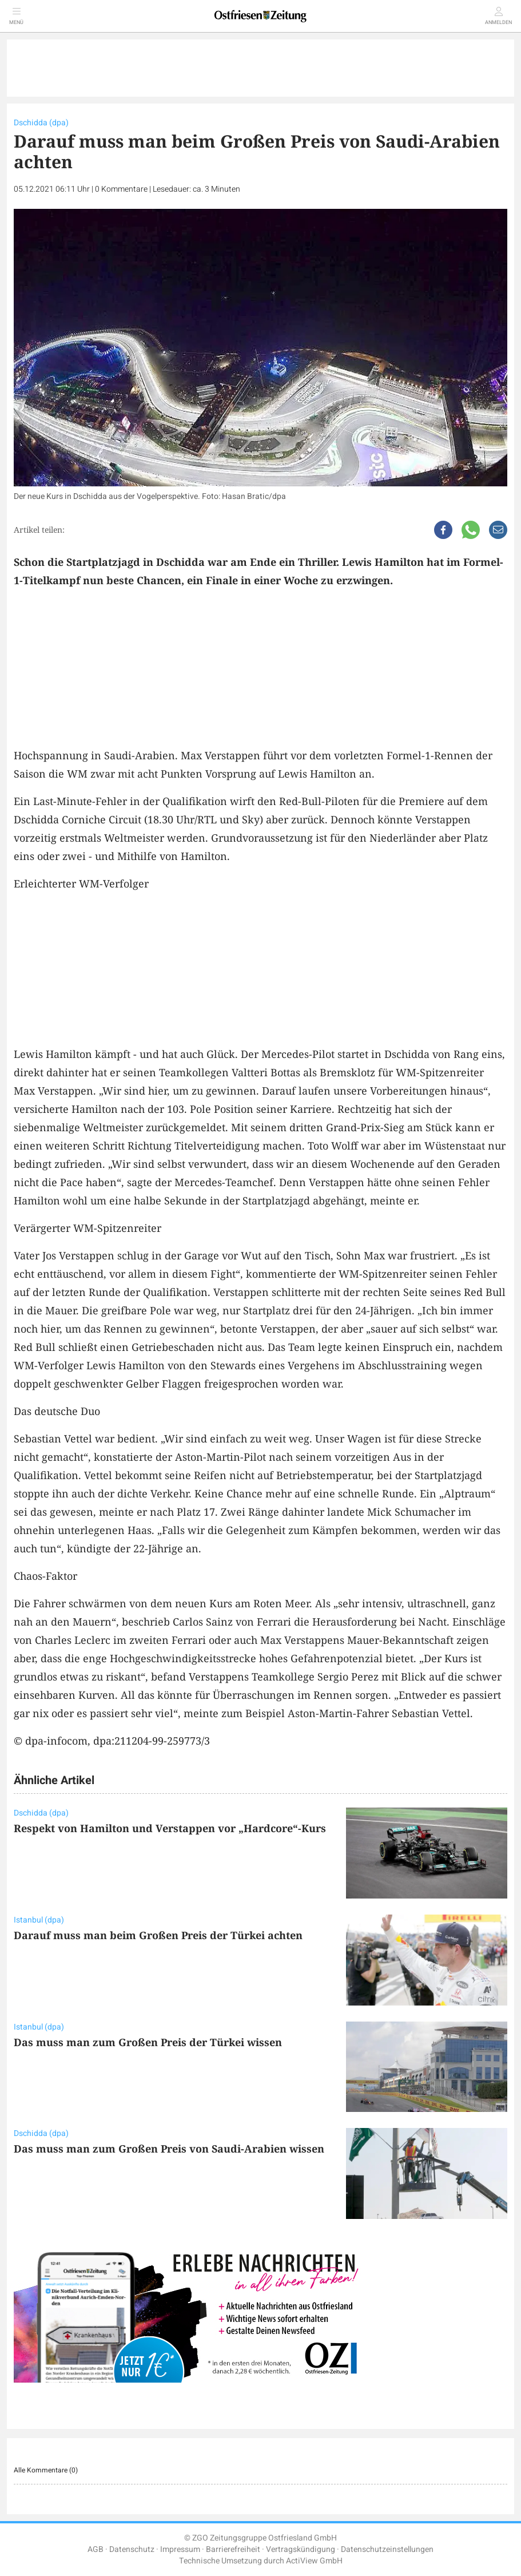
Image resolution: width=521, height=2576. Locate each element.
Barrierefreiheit (233, 2549)
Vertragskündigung (300, 2549)
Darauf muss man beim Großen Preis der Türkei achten (158, 1935)
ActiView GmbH (314, 2561)
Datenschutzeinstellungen (387, 2549)
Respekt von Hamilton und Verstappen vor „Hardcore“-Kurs (170, 1828)
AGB (96, 2549)
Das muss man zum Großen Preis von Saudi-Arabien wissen (169, 2148)
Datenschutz (131, 2549)
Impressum (180, 2549)
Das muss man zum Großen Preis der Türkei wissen (148, 2042)
